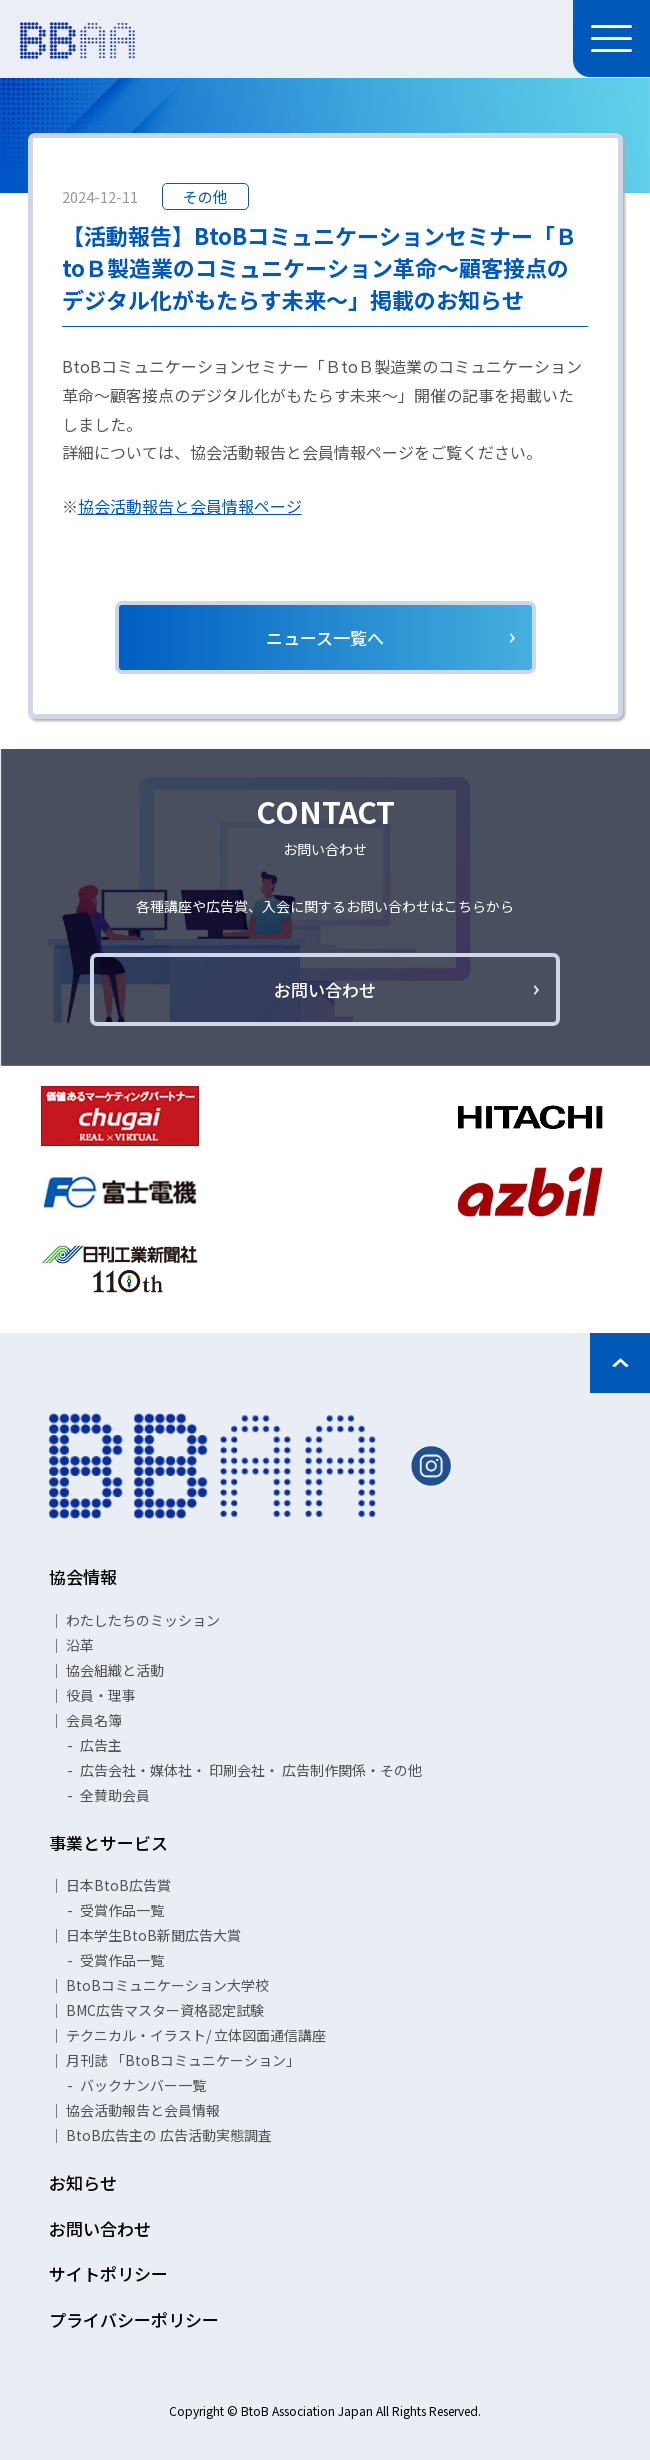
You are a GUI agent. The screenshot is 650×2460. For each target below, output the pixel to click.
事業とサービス (108, 1842)
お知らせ (83, 2182)
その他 (205, 196)
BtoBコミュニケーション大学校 (167, 1985)
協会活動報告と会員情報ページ (190, 506)
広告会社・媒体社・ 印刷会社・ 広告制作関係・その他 (251, 1770)
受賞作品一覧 (122, 1910)
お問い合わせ (325, 989)
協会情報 (83, 1576)
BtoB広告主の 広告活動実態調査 (169, 2135)
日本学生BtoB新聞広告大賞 (153, 1935)
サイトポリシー (108, 2273)
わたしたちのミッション (143, 1620)
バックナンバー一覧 (143, 2085)
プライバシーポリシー (134, 2319)
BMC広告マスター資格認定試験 (165, 2010)
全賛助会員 (115, 1795)
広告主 (101, 1745)
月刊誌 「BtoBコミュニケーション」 (183, 2060)
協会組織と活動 (115, 1670)
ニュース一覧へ (325, 637)
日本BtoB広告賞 (118, 1885)
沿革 (80, 1645)
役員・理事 (101, 1695)
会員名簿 (94, 1720)
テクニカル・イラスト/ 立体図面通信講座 (196, 2035)
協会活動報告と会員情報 (143, 2110)
